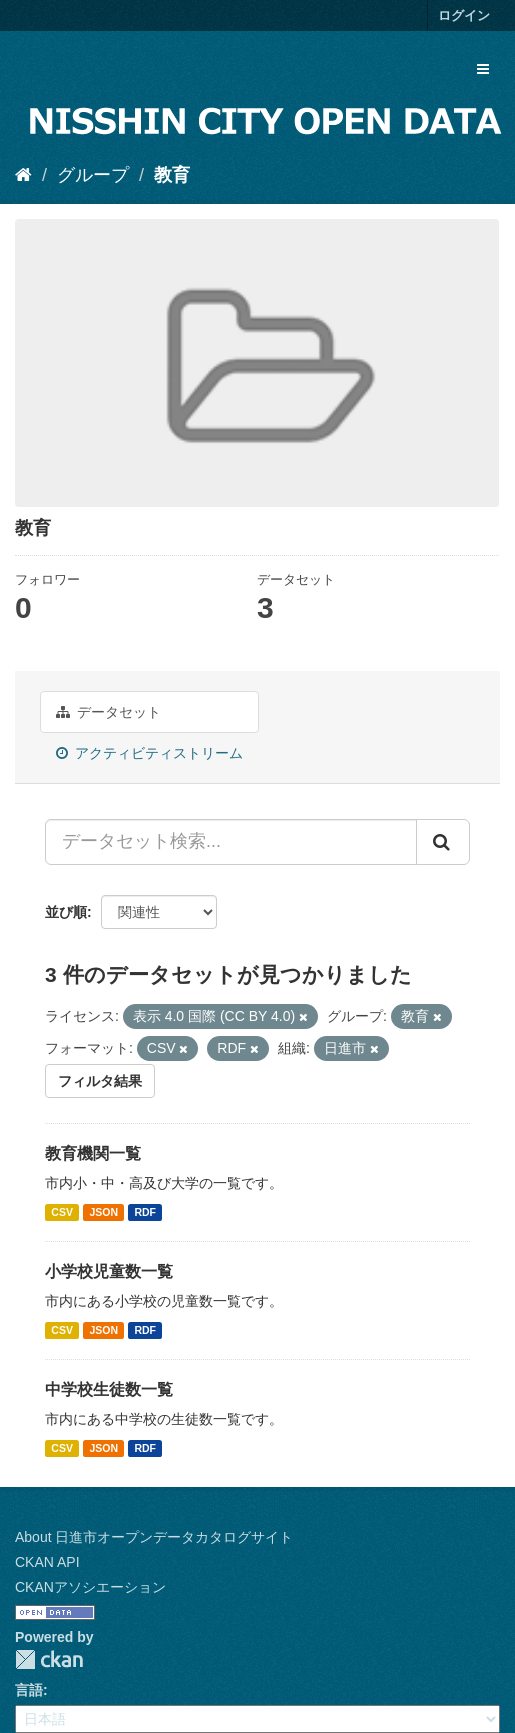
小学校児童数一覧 (109, 1271)
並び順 (66, 912)
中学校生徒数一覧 (109, 1389)
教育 (172, 175)
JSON (103, 1212)
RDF (145, 1212)
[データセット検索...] (231, 842)
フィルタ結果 (100, 1081)
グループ (93, 175)
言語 (29, 1690)
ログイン (464, 15)
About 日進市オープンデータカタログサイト (154, 1537)
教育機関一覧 (93, 1153)
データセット (108, 712)
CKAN (49, 1659)
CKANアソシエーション (90, 1587)
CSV (62, 1212)
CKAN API (47, 1562)
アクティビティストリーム (149, 753)
